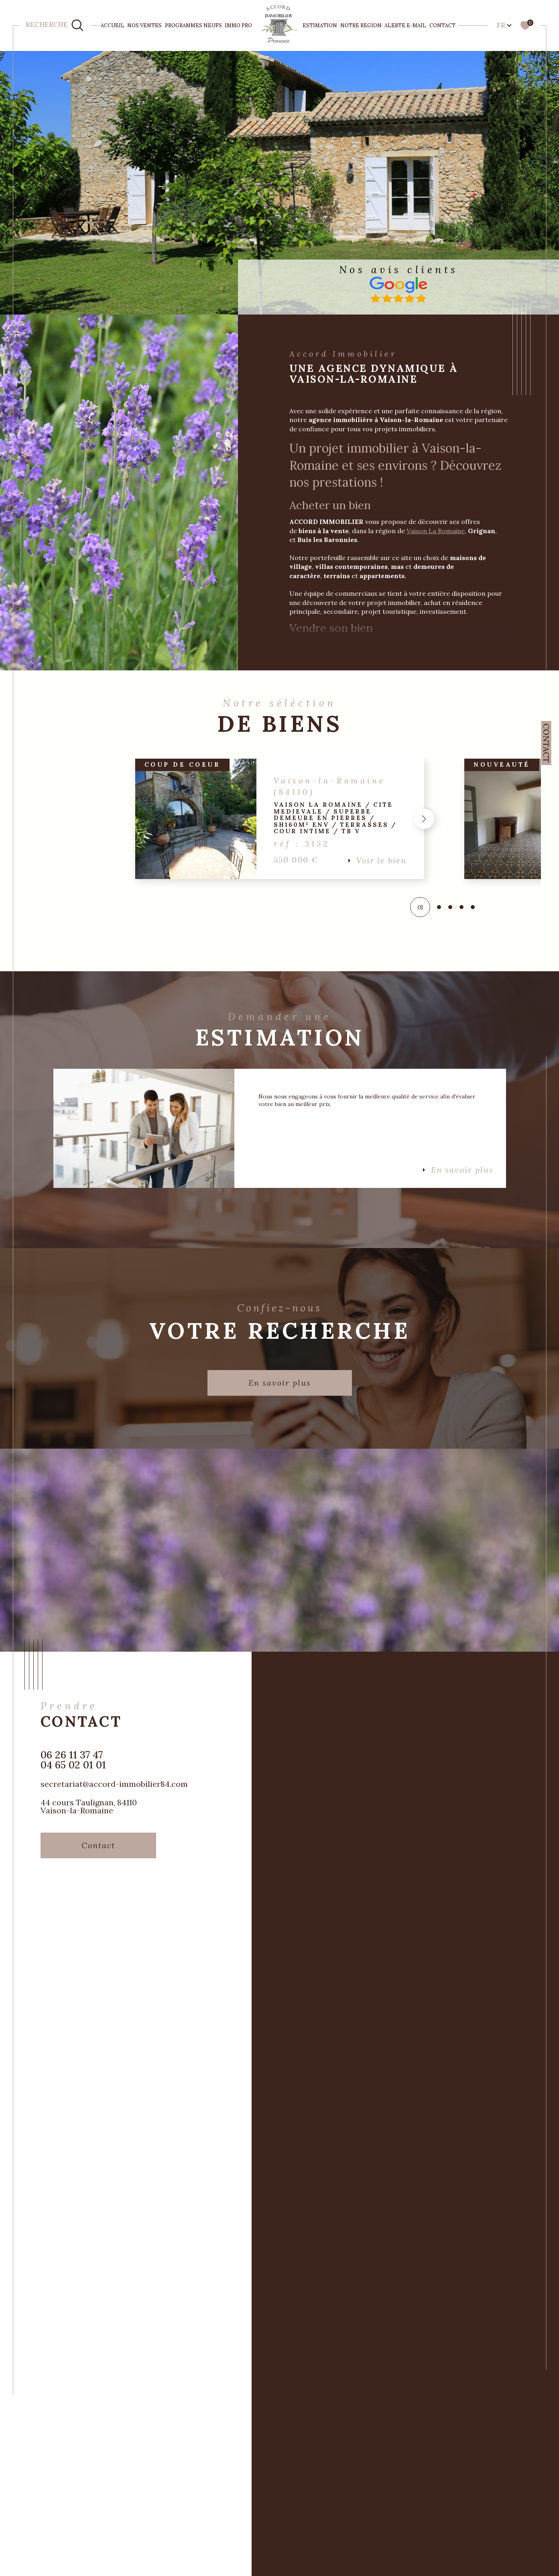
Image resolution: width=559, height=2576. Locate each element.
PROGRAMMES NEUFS (193, 25)
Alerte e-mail (405, 25)
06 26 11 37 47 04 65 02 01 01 (73, 1763)
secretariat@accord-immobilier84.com (114, 1788)
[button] (422, 822)
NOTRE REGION (361, 25)
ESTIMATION (320, 25)
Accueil (112, 25)
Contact (442, 25)
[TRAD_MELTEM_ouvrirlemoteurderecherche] (55, 25)
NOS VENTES (144, 25)
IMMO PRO (238, 25)
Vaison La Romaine (438, 534)
